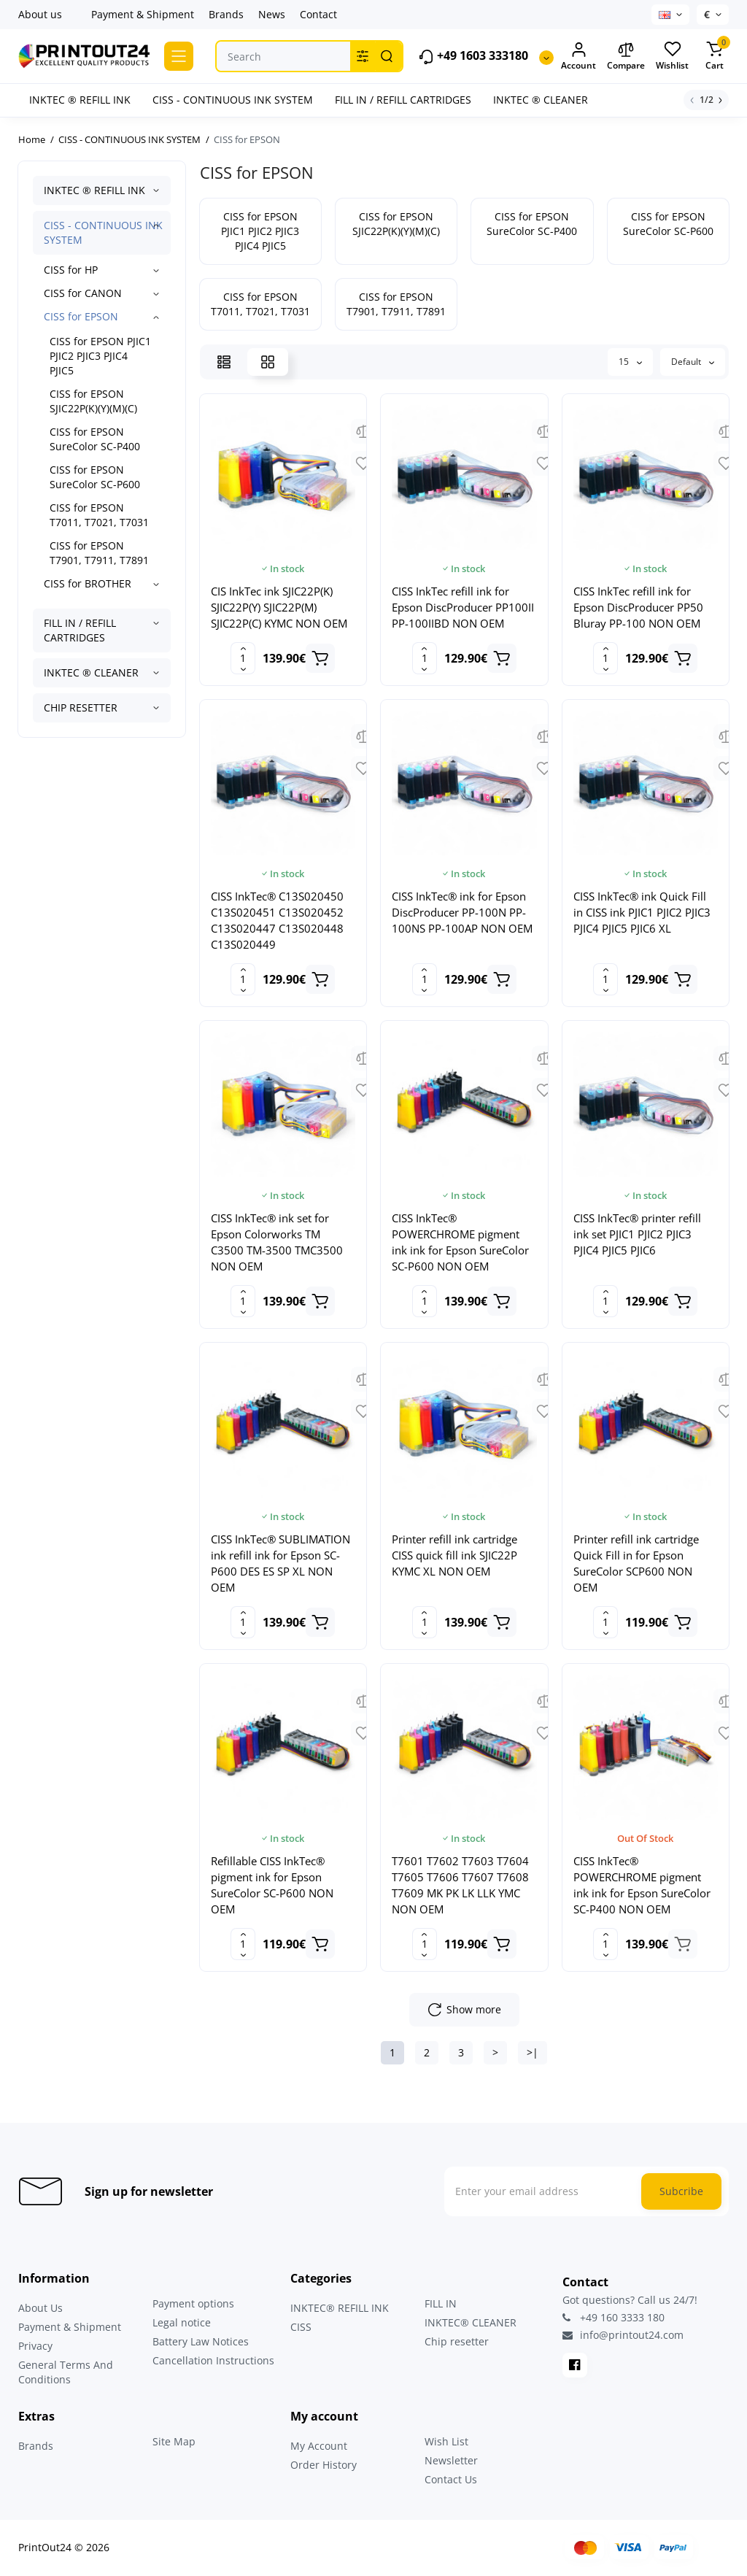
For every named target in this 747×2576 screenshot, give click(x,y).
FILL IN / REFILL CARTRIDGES (80, 630)
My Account (318, 2446)
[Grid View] (267, 362)
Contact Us (451, 2479)
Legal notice (181, 2322)
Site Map (174, 2441)
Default (692, 361)
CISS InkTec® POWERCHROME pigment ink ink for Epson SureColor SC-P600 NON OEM (460, 1242)
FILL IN (441, 2303)
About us (40, 14)
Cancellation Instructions (213, 2360)
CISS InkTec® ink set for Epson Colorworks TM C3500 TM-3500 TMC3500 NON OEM (277, 1242)
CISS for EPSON (81, 316)
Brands (226, 14)
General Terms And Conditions (65, 2372)
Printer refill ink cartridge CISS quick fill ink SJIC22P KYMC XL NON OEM (454, 1555)
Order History (323, 2465)
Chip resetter (457, 2341)
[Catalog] (178, 56)
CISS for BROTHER (87, 583)
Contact (318, 14)
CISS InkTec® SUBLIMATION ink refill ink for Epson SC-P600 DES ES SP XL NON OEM (280, 1563)
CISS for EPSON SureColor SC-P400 (95, 439)
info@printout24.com (623, 2335)
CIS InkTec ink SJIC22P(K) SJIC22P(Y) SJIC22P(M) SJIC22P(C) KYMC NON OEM (279, 607)
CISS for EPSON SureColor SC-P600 (95, 477)
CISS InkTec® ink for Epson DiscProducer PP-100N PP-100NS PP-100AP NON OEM (462, 912)
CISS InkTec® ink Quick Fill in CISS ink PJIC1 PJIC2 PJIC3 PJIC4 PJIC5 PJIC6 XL (642, 912)
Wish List (446, 2441)
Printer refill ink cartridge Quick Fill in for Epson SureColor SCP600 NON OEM (636, 1563)
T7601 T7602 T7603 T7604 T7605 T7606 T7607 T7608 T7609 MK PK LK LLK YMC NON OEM (460, 1885)
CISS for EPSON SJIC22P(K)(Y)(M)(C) (93, 401)
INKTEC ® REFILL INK (94, 190)
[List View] (224, 362)
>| (532, 2052)
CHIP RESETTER (80, 707)
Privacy (35, 2346)
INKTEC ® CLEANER (91, 672)
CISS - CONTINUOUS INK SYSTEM (103, 232)
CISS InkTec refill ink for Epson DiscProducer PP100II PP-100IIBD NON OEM (463, 607)
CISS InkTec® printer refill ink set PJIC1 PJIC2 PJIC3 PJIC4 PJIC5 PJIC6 (637, 1234)
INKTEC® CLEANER (470, 2322)
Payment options (193, 2303)
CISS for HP (71, 270)
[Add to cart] (320, 658)
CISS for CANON (83, 293)
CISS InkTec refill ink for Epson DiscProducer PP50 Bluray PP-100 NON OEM (638, 607)
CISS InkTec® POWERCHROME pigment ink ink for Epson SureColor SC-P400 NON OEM (642, 1885)
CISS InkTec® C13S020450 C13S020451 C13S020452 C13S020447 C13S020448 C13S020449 (277, 920)
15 (630, 361)
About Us (40, 2308)
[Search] (386, 56)
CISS (300, 2327)
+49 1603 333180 (473, 56)
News (271, 14)
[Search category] (362, 56)
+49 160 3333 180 (613, 2317)
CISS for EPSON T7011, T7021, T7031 (99, 515)
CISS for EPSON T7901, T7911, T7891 (99, 553)
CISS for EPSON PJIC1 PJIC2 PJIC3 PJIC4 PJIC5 (100, 355)
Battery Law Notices (200, 2341)
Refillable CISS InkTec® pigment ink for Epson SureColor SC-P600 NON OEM (272, 1885)
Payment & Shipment (142, 14)
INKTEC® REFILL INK (339, 2308)
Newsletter (451, 2460)
